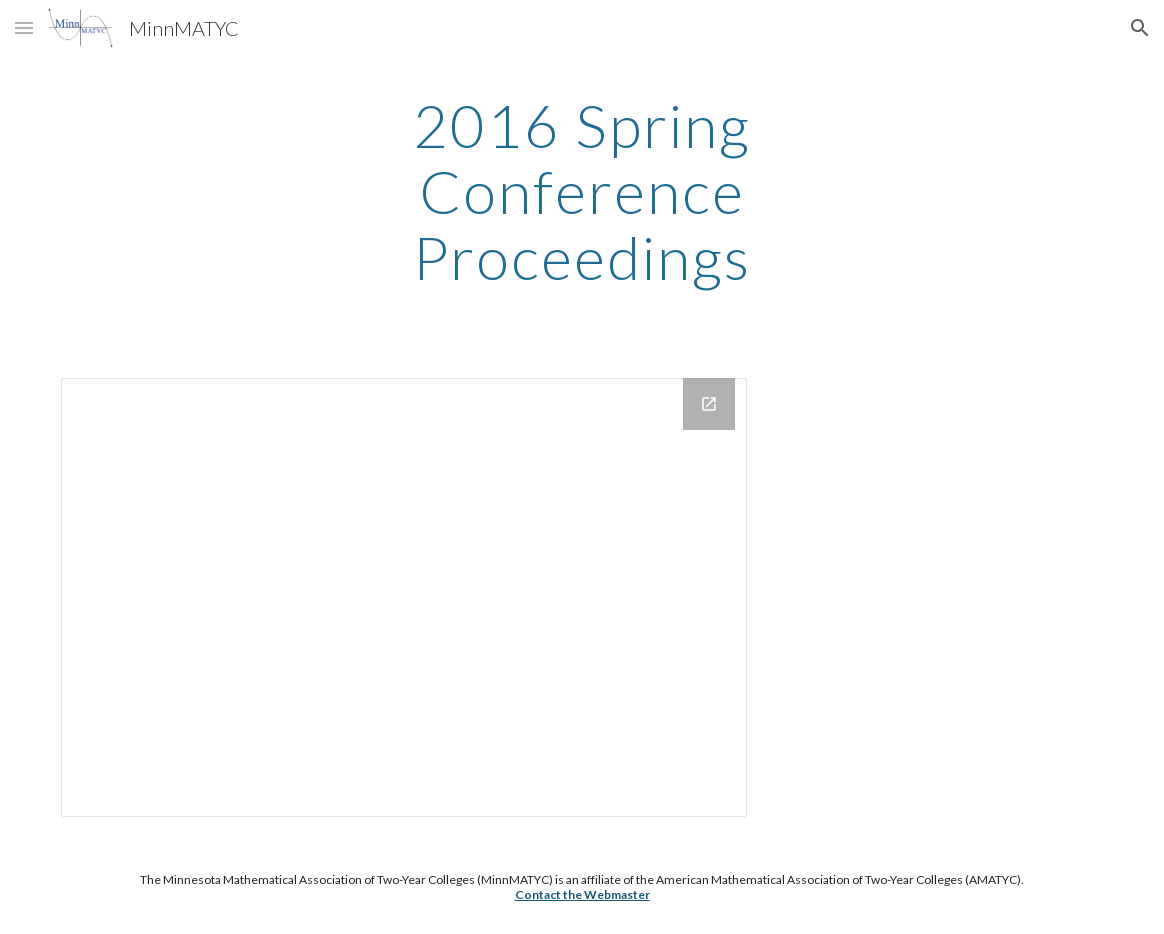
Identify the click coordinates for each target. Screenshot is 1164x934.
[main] (581, 191)
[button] (24, 27)
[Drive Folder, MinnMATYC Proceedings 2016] (403, 597)
